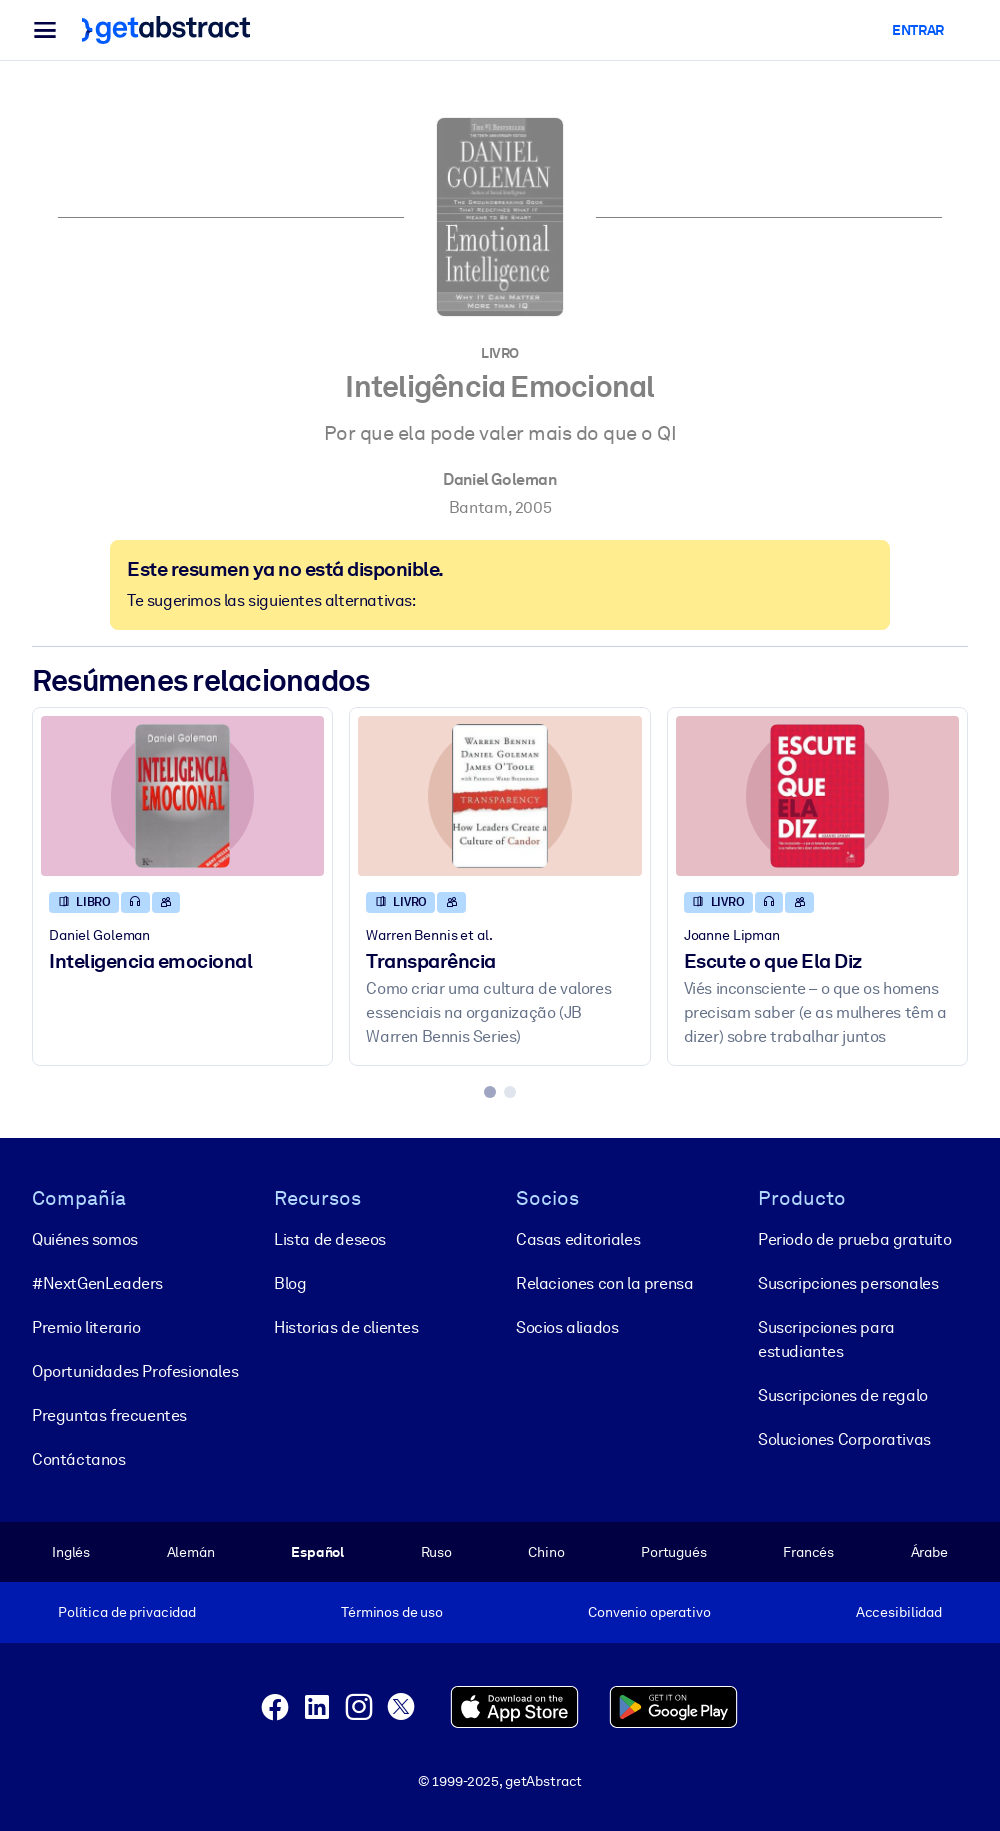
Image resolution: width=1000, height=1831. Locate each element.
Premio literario (86, 1327)
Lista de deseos (330, 1239)
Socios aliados (567, 1327)
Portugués (674, 1552)
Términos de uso (392, 1612)
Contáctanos (79, 1459)
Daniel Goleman (499, 479)
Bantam (478, 507)
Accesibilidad (899, 1612)
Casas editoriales (578, 1239)
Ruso (436, 1552)
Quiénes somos (85, 1239)
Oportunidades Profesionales (135, 1371)
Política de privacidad (127, 1612)
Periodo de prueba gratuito (855, 1239)
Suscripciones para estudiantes (826, 1339)
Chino (546, 1552)
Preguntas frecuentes (109, 1415)
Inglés (71, 1552)
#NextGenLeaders (97, 1283)
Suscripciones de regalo (843, 1395)
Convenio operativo (649, 1612)
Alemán (191, 1552)
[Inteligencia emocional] (182, 795)
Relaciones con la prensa (604, 1283)
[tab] (490, 1092)
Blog (290, 1283)
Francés (808, 1552)
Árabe (929, 1552)
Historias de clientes (346, 1327)
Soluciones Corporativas (844, 1439)
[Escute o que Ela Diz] (817, 795)
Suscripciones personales (848, 1283)
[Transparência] (499, 795)
